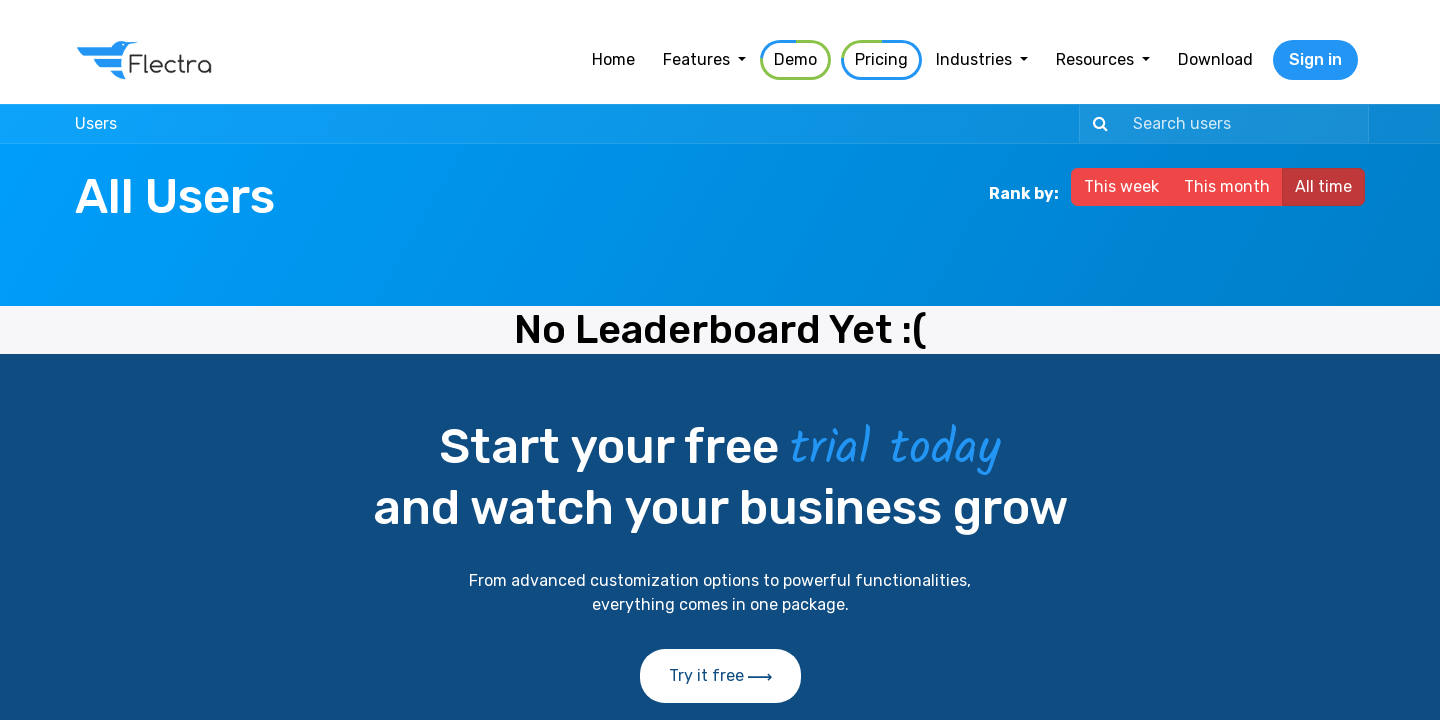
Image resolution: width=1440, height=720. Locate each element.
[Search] (1096, 124)
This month (1227, 186)
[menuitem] (613, 60)
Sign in (1315, 59)
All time (1323, 186)
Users (96, 123)
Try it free (720, 675)
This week (1121, 186)
